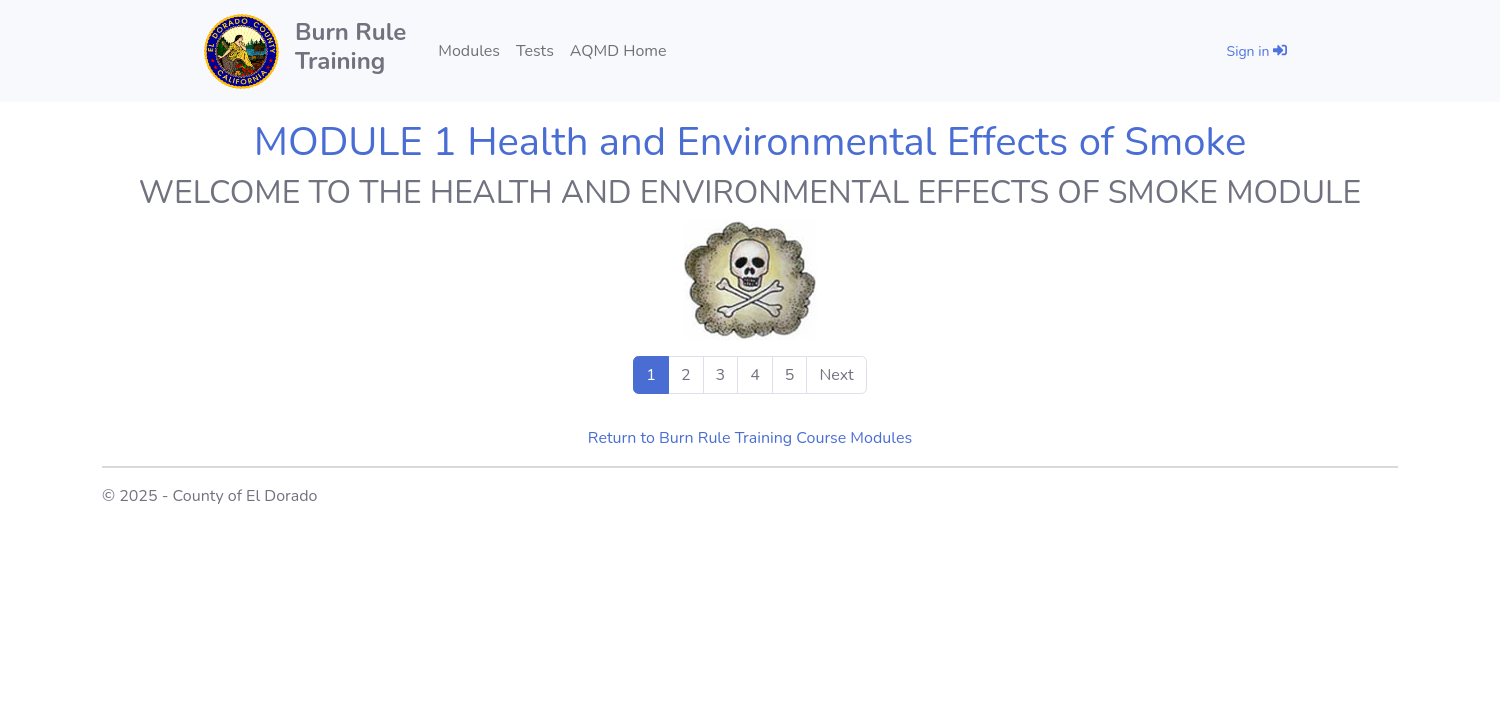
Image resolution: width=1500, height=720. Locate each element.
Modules (469, 51)
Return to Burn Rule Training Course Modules (750, 438)
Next (836, 375)
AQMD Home (618, 51)
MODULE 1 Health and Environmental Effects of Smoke (750, 142)
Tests (535, 51)
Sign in (1257, 51)
